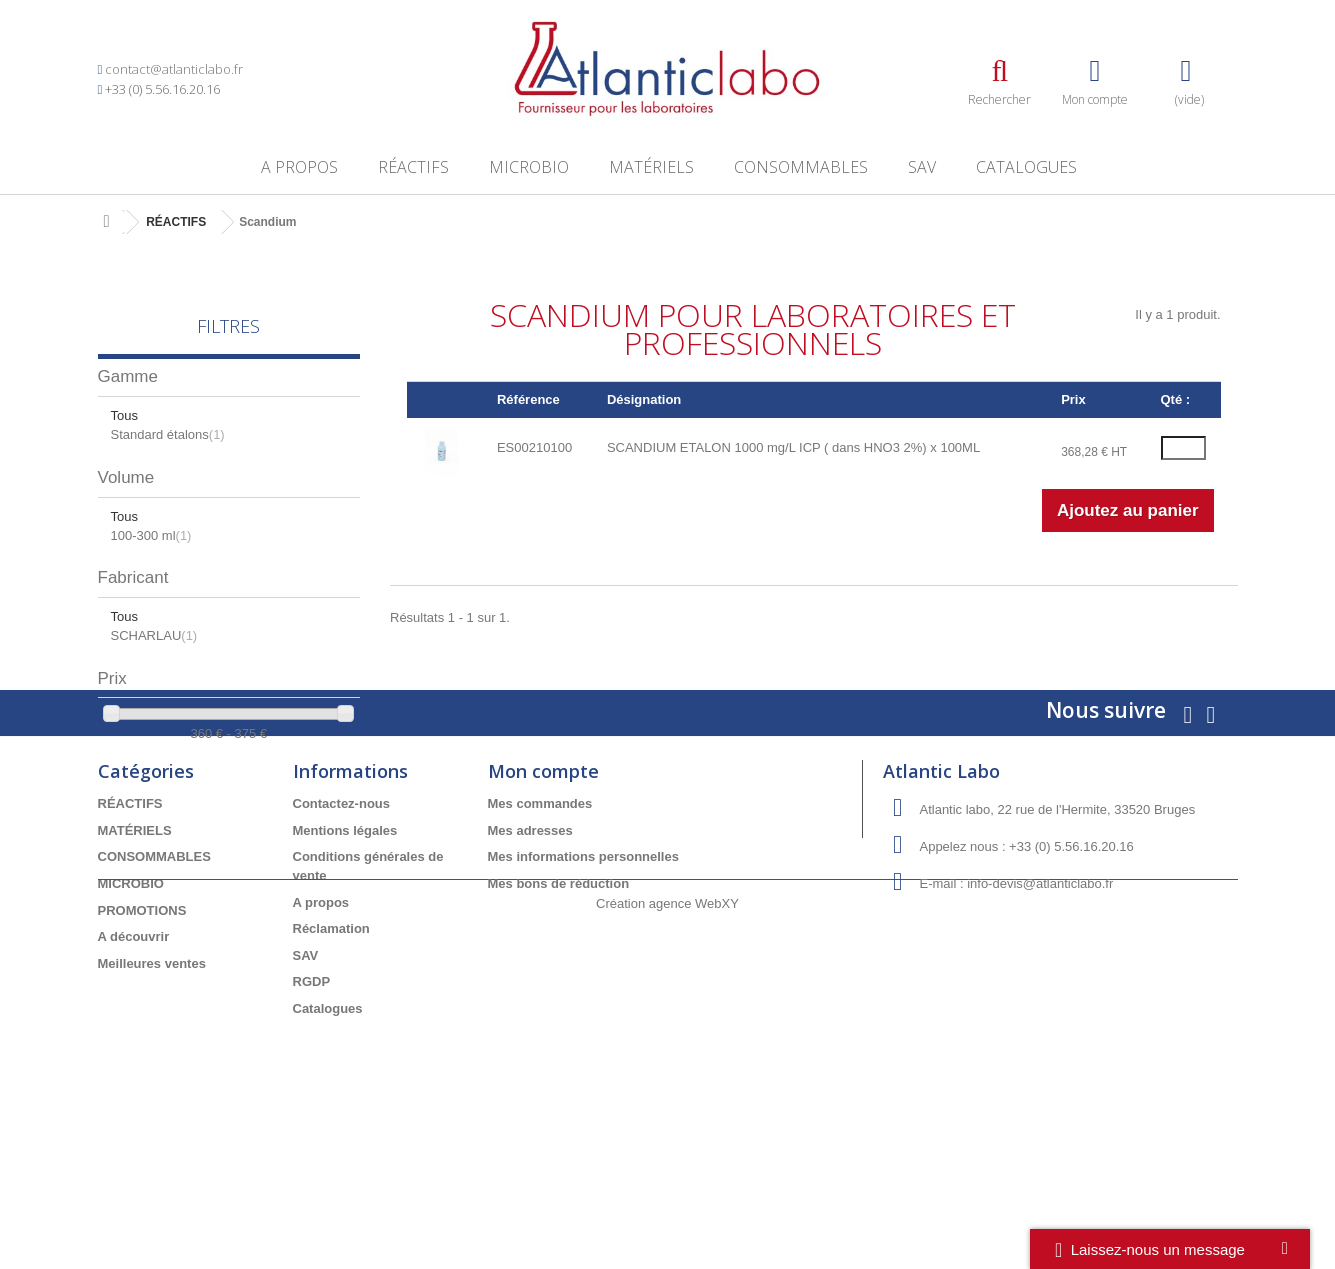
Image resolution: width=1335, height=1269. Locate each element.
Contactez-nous (342, 937)
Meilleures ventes (152, 1096)
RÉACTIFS (413, 167)
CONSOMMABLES (801, 167)
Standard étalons (168, 434)
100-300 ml (151, 535)
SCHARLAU (154, 635)
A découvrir (134, 1069)
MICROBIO (529, 167)
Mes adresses (530, 963)
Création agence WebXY (667, 1213)
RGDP (312, 1115)
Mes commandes (540, 937)
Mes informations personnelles (583, 990)
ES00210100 (534, 447)
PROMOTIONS (142, 1043)
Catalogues (1026, 167)
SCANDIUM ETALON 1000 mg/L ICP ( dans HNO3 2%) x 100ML (793, 447)
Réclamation (331, 1061)
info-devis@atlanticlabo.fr (1040, 1017)
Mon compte (543, 905)
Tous (124, 415)
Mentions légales (345, 963)
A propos (299, 167)
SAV (922, 167)
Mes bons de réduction (559, 1016)
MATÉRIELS (651, 167)
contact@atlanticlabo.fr (174, 69)
